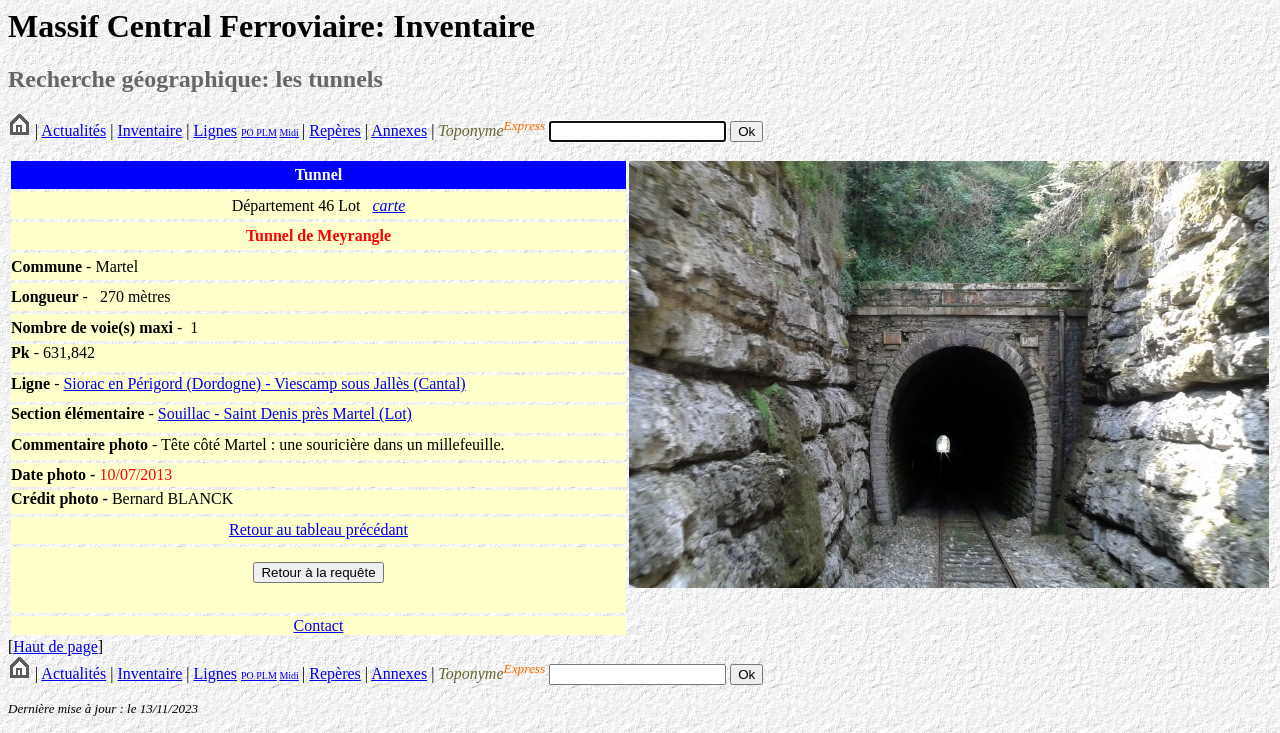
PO (247, 132)
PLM (265, 132)
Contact (319, 625)
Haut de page (55, 646)
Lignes (215, 130)
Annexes (399, 130)
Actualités (73, 130)
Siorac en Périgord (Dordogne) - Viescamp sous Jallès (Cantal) (264, 383)
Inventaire (149, 130)
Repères (335, 130)
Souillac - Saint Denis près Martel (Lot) (285, 413)
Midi (288, 132)
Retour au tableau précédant (318, 529)
